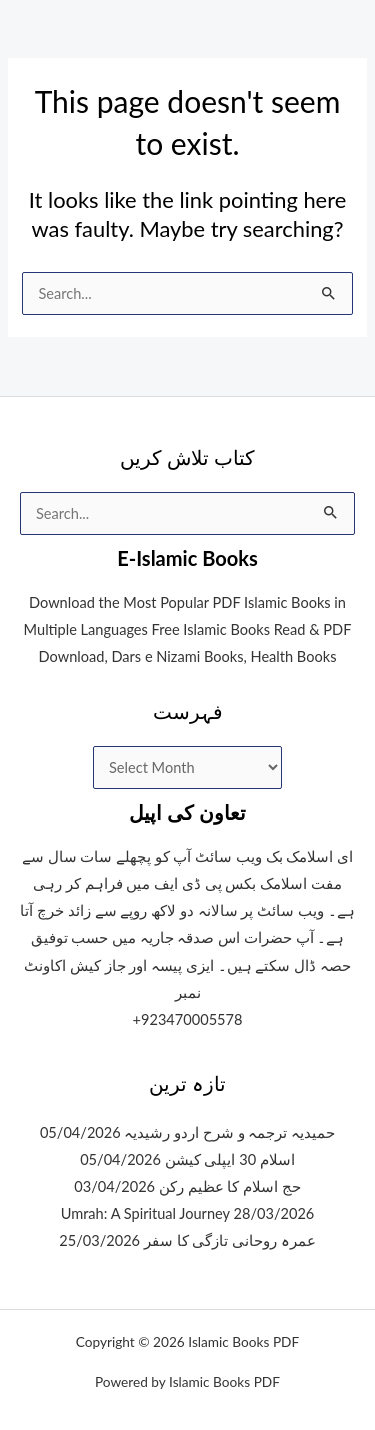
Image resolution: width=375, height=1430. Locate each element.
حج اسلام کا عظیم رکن (230, 1186)
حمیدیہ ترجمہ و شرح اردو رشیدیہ (229, 1132)
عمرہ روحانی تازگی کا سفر (230, 1240)
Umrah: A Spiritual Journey (145, 1213)
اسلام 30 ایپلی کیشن (230, 1159)
